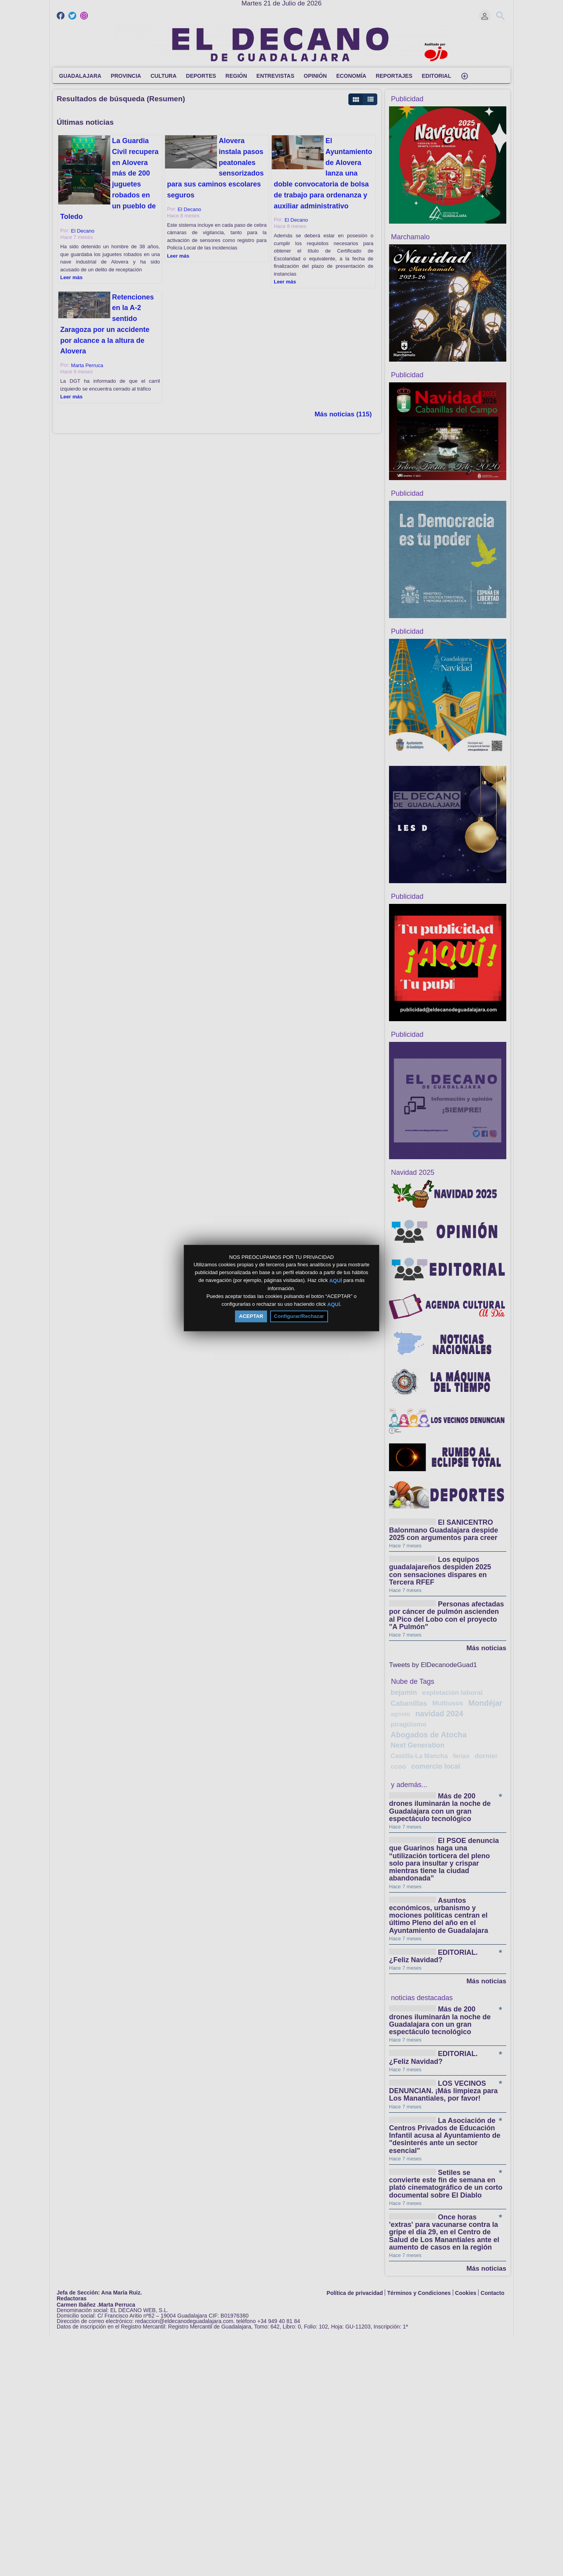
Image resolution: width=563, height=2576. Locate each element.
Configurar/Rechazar (299, 1316)
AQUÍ (335, 1281)
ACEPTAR (251, 1316)
